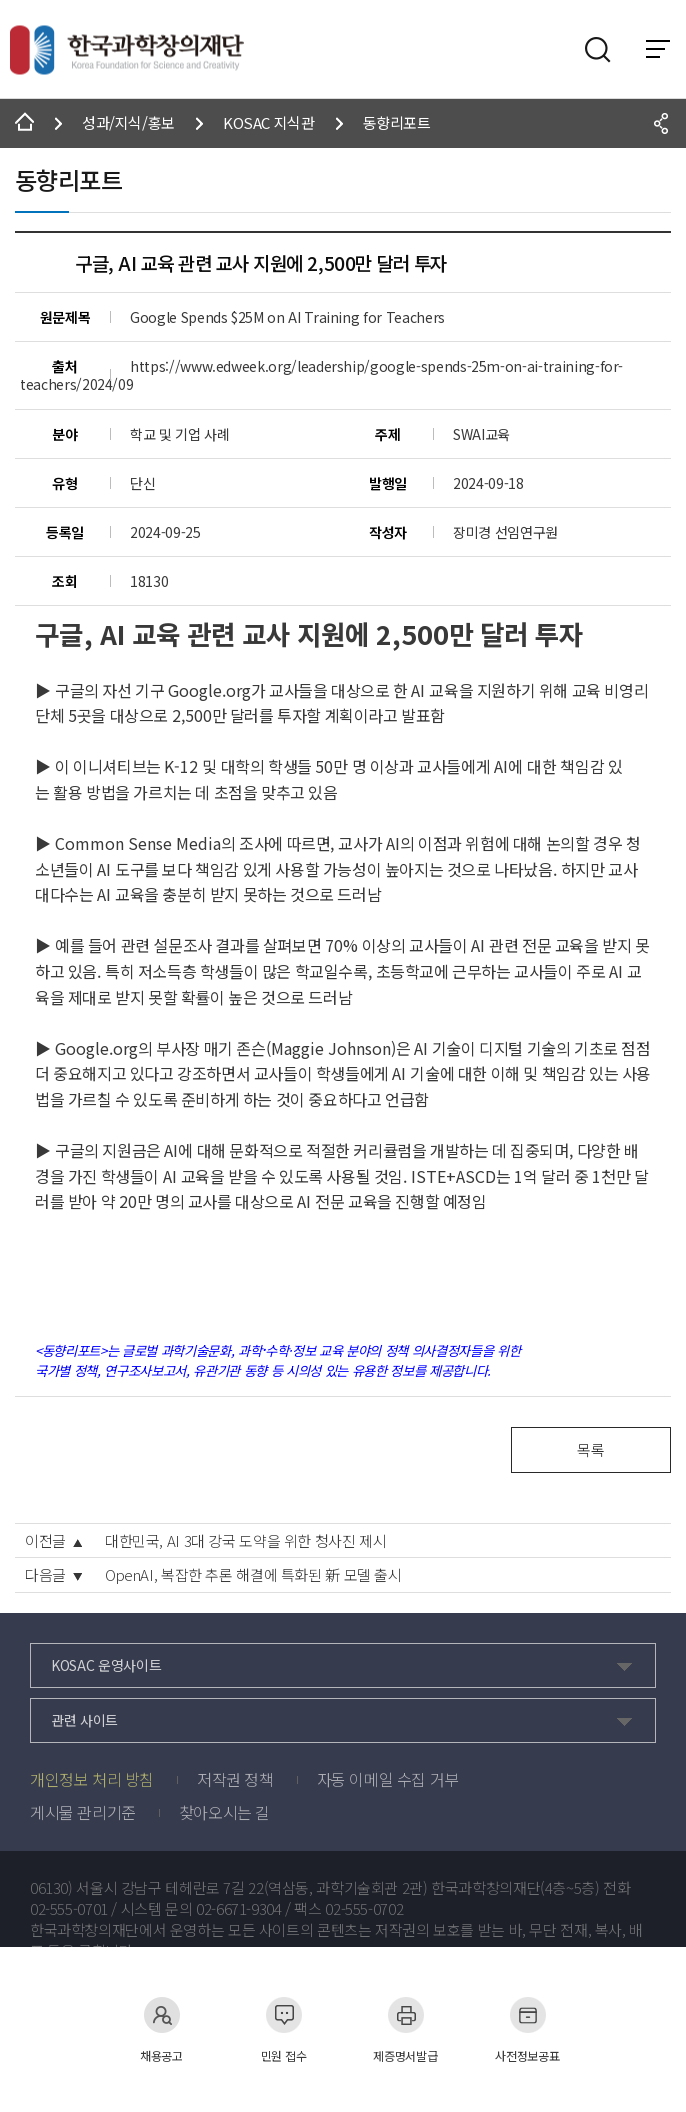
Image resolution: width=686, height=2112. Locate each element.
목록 (590, 1449)
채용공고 (161, 2029)
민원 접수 (284, 2029)
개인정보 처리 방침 (92, 1779)
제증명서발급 (405, 2029)
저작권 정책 (235, 1779)
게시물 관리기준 (83, 1812)
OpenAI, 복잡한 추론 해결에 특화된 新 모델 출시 (253, 1575)
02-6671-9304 (239, 1909)
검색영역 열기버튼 (598, 50)
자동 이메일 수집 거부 (388, 1779)
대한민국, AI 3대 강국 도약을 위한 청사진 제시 (246, 1541)
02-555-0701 (69, 1909)
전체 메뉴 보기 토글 (658, 49)
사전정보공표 (527, 2029)
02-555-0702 (364, 1909)
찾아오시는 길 (224, 1812)
